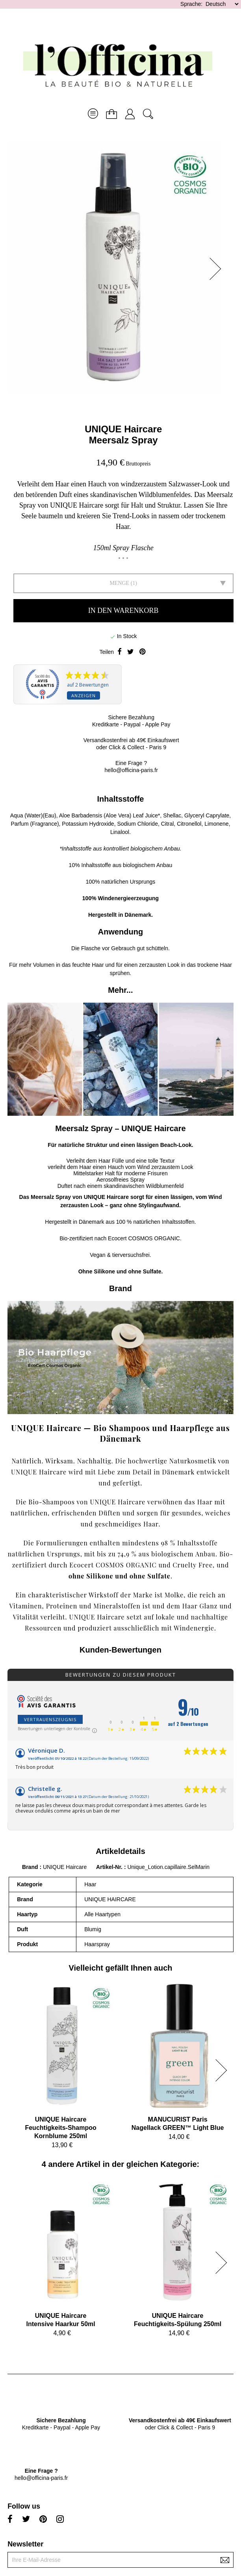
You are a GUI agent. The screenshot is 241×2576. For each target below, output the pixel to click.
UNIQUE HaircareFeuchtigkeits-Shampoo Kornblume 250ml (60, 2127)
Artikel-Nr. (110, 1867)
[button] (218, 269)
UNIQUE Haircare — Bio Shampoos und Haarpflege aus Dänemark (120, 1433)
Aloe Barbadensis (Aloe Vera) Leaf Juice (108, 815)
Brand (30, 1867)
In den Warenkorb (123, 610)
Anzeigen (83, 695)
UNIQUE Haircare (123, 429)
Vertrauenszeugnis (50, 1719)
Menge (119, 583)
